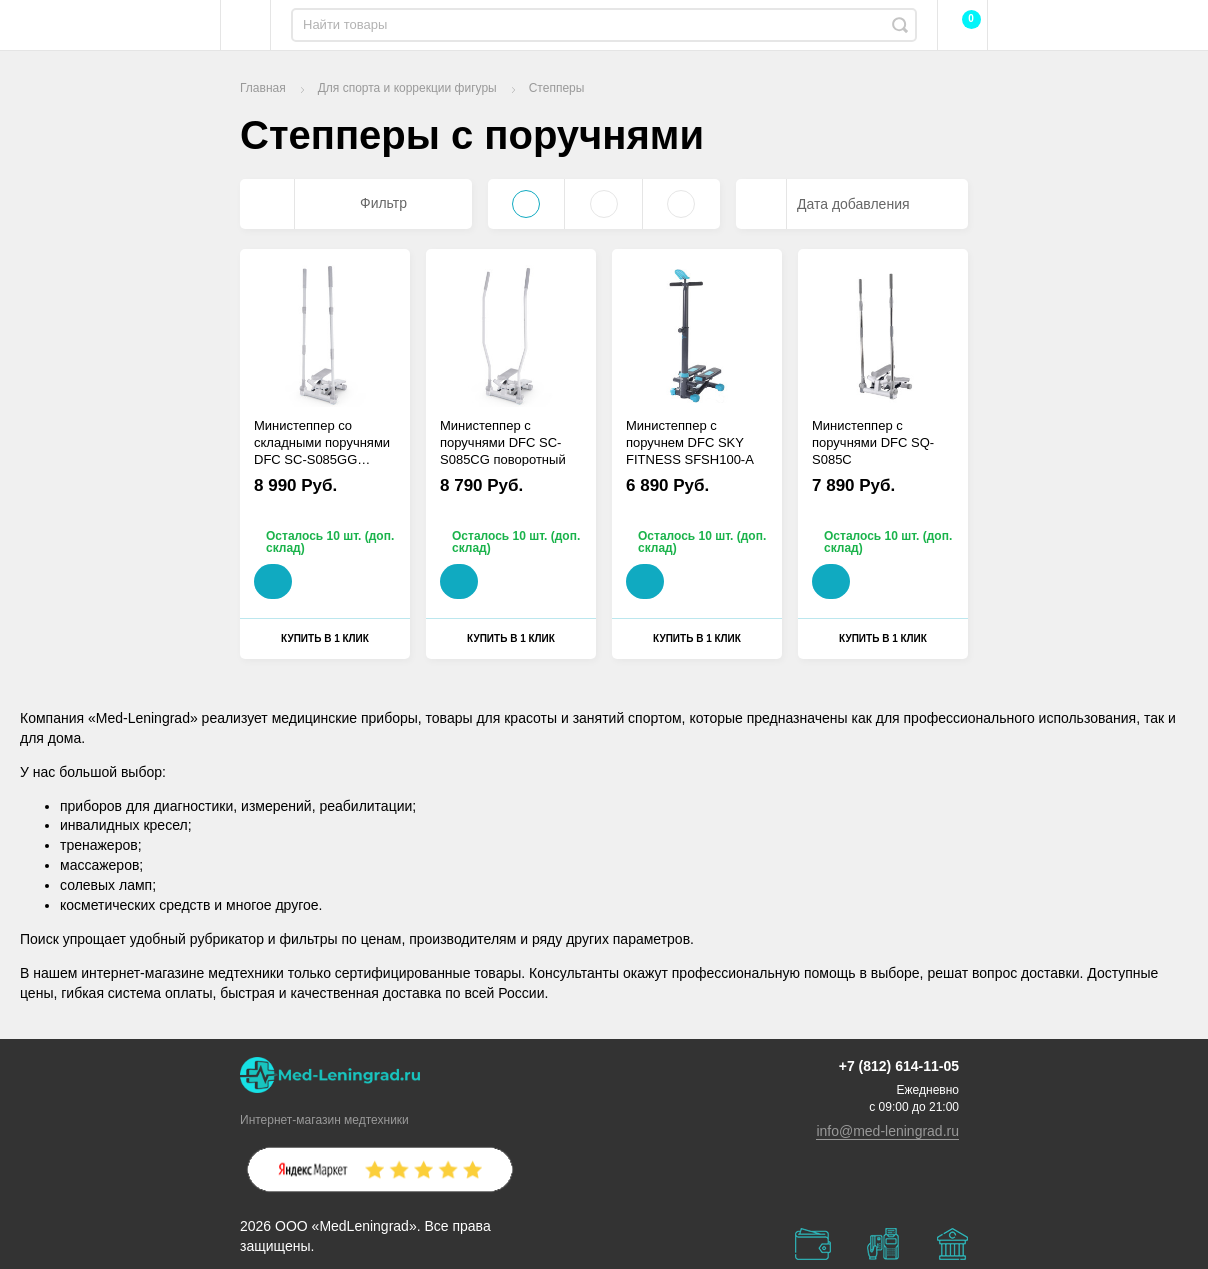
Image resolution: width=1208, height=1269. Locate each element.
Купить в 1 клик (325, 638)
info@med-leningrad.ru (887, 1131)
